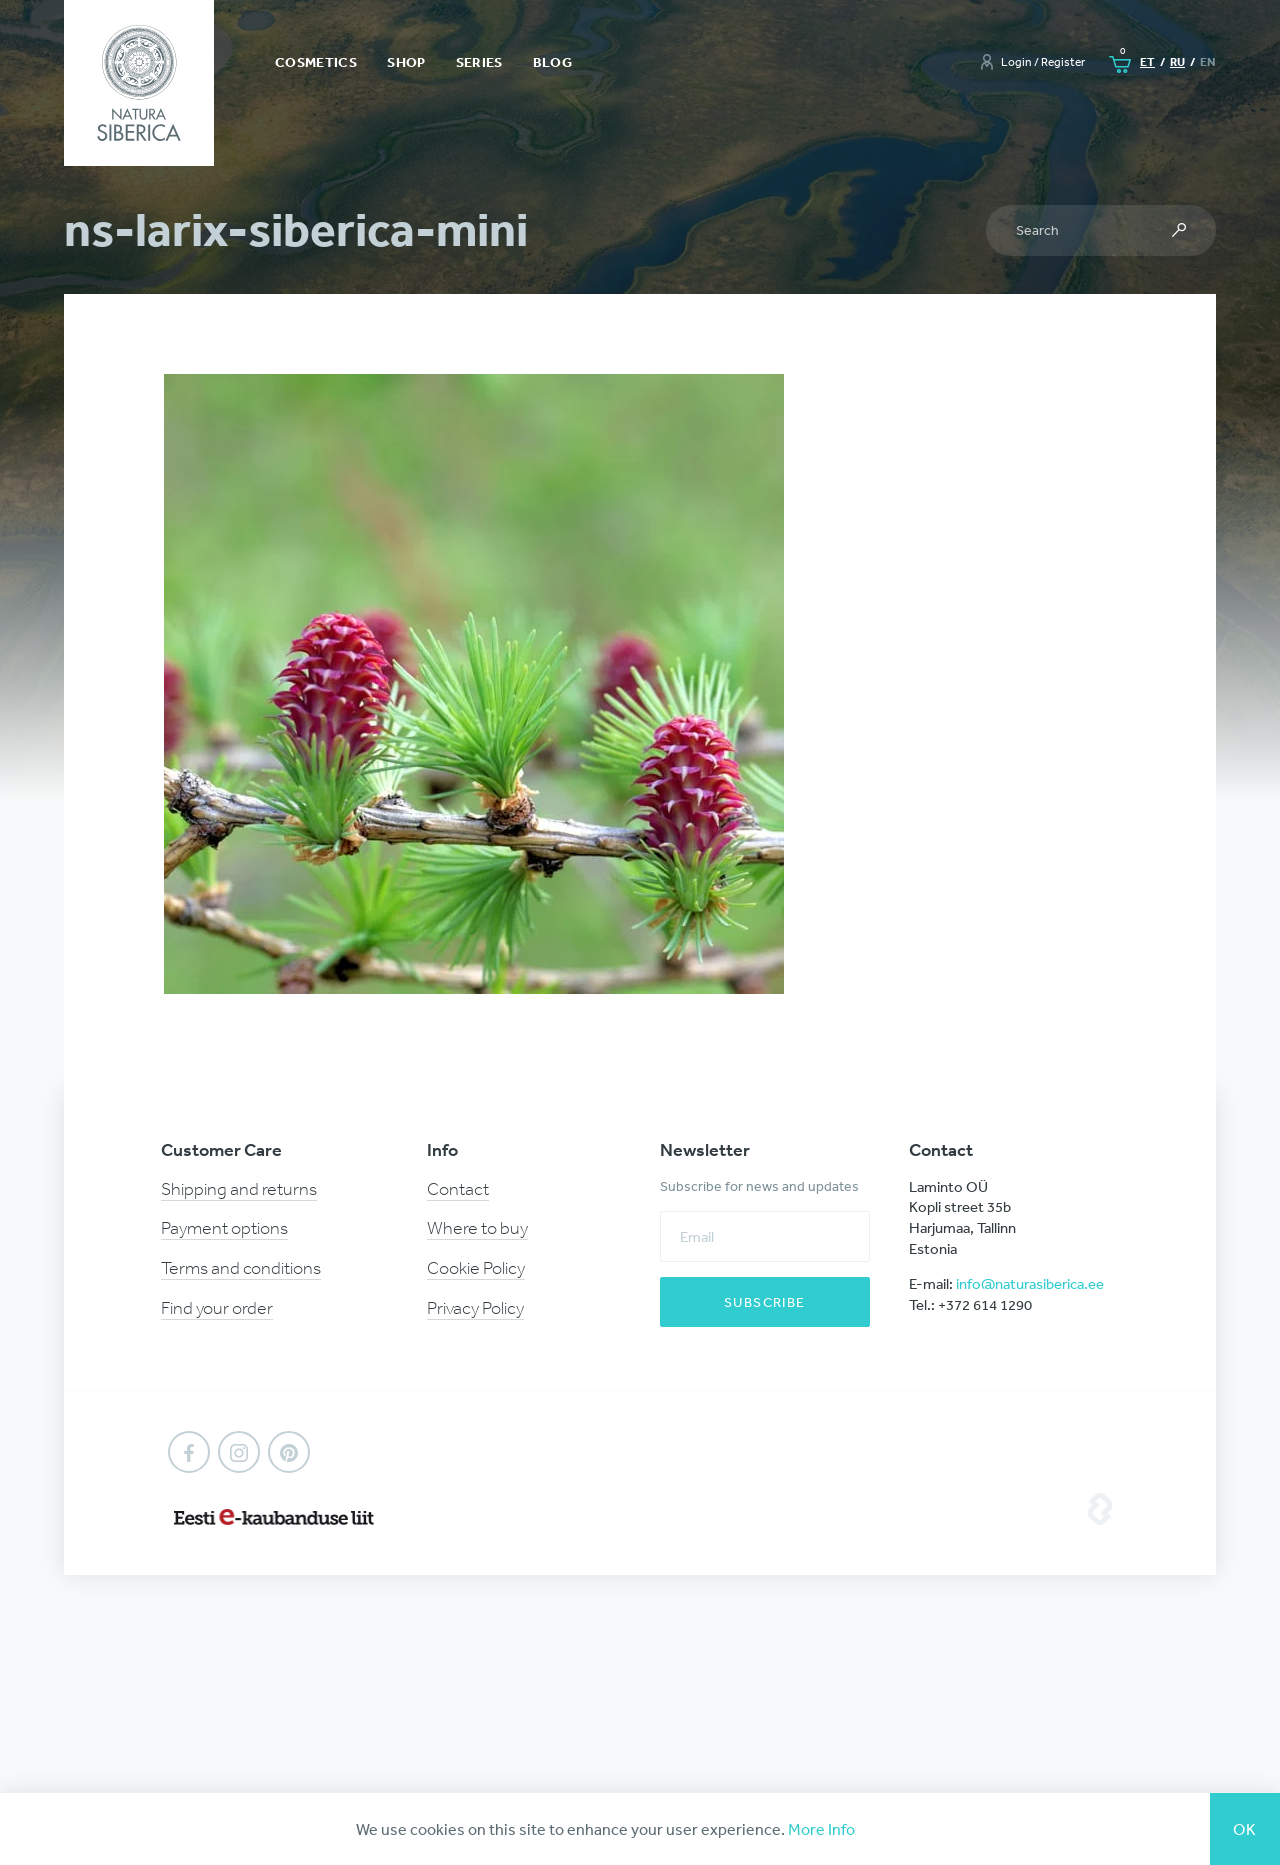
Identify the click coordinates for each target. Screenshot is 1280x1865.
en (1208, 61)
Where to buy (477, 1228)
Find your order (217, 1308)
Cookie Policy (476, 1268)
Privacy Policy (475, 1308)
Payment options (224, 1228)
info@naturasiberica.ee (1030, 1283)
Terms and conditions (241, 1268)
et (1147, 61)
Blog (552, 62)
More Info (821, 1829)
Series (479, 62)
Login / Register (1043, 62)
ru (1177, 61)
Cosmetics (316, 62)
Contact (458, 1189)
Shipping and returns (239, 1189)
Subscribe (765, 1302)
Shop (406, 62)
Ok (1245, 1829)
